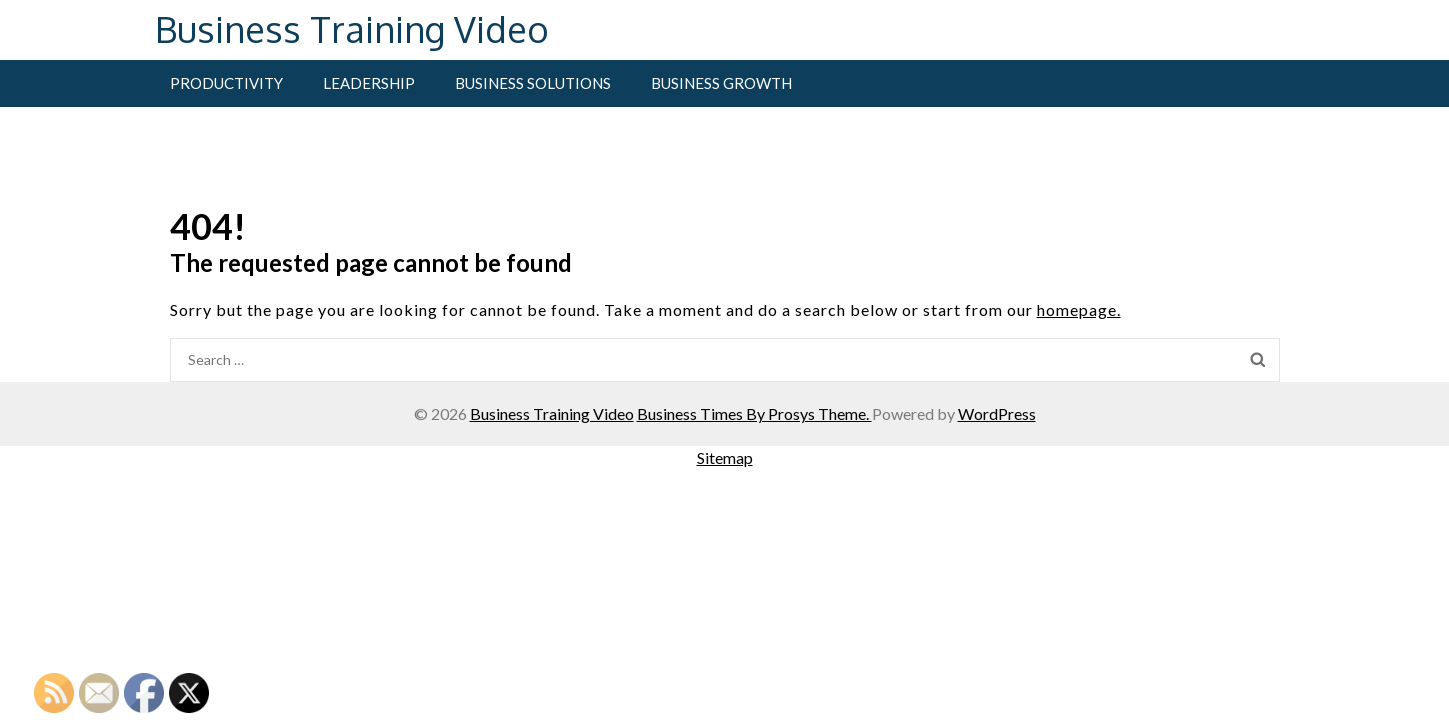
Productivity (226, 83)
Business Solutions (533, 83)
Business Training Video (352, 28)
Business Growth (721, 83)
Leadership (369, 83)
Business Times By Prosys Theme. (754, 413)
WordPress (997, 413)
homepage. (1079, 309)
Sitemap (725, 457)
